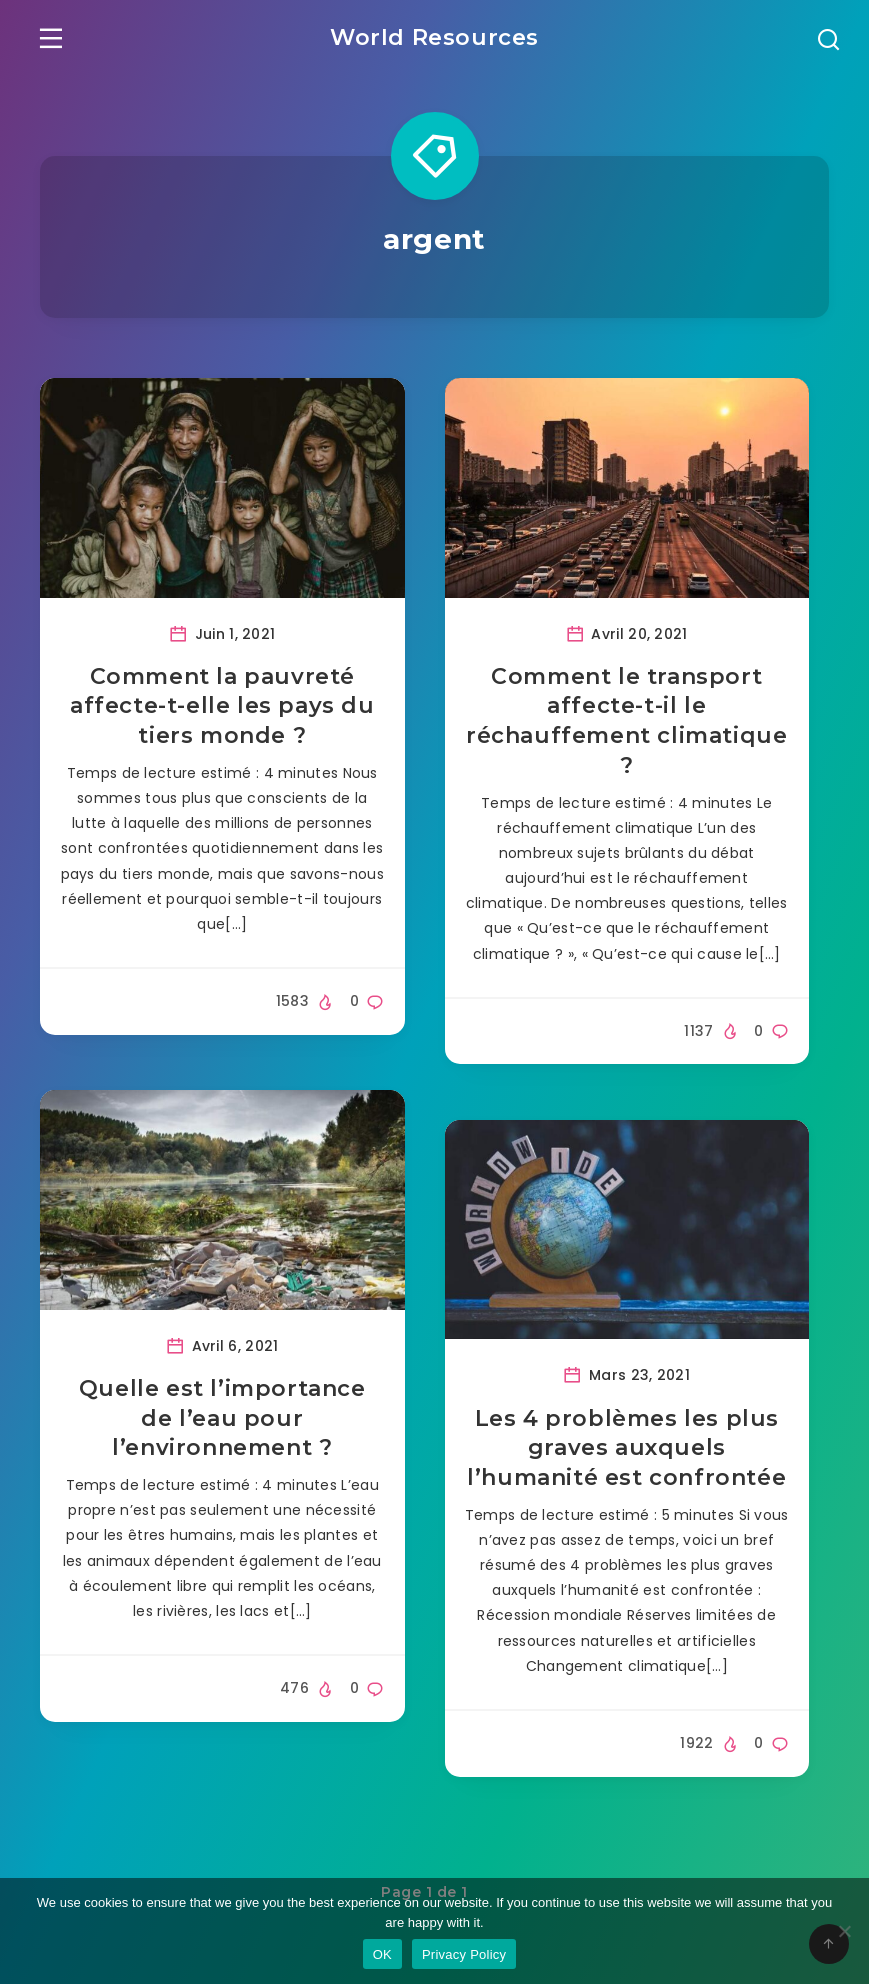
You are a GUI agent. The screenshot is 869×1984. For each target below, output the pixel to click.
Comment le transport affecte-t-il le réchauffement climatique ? (626, 723)
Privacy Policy (464, 1954)
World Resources (434, 36)
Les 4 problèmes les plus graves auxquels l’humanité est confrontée (626, 1450)
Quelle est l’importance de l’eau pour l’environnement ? (222, 1420)
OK (382, 1954)
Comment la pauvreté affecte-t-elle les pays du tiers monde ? (222, 708)
